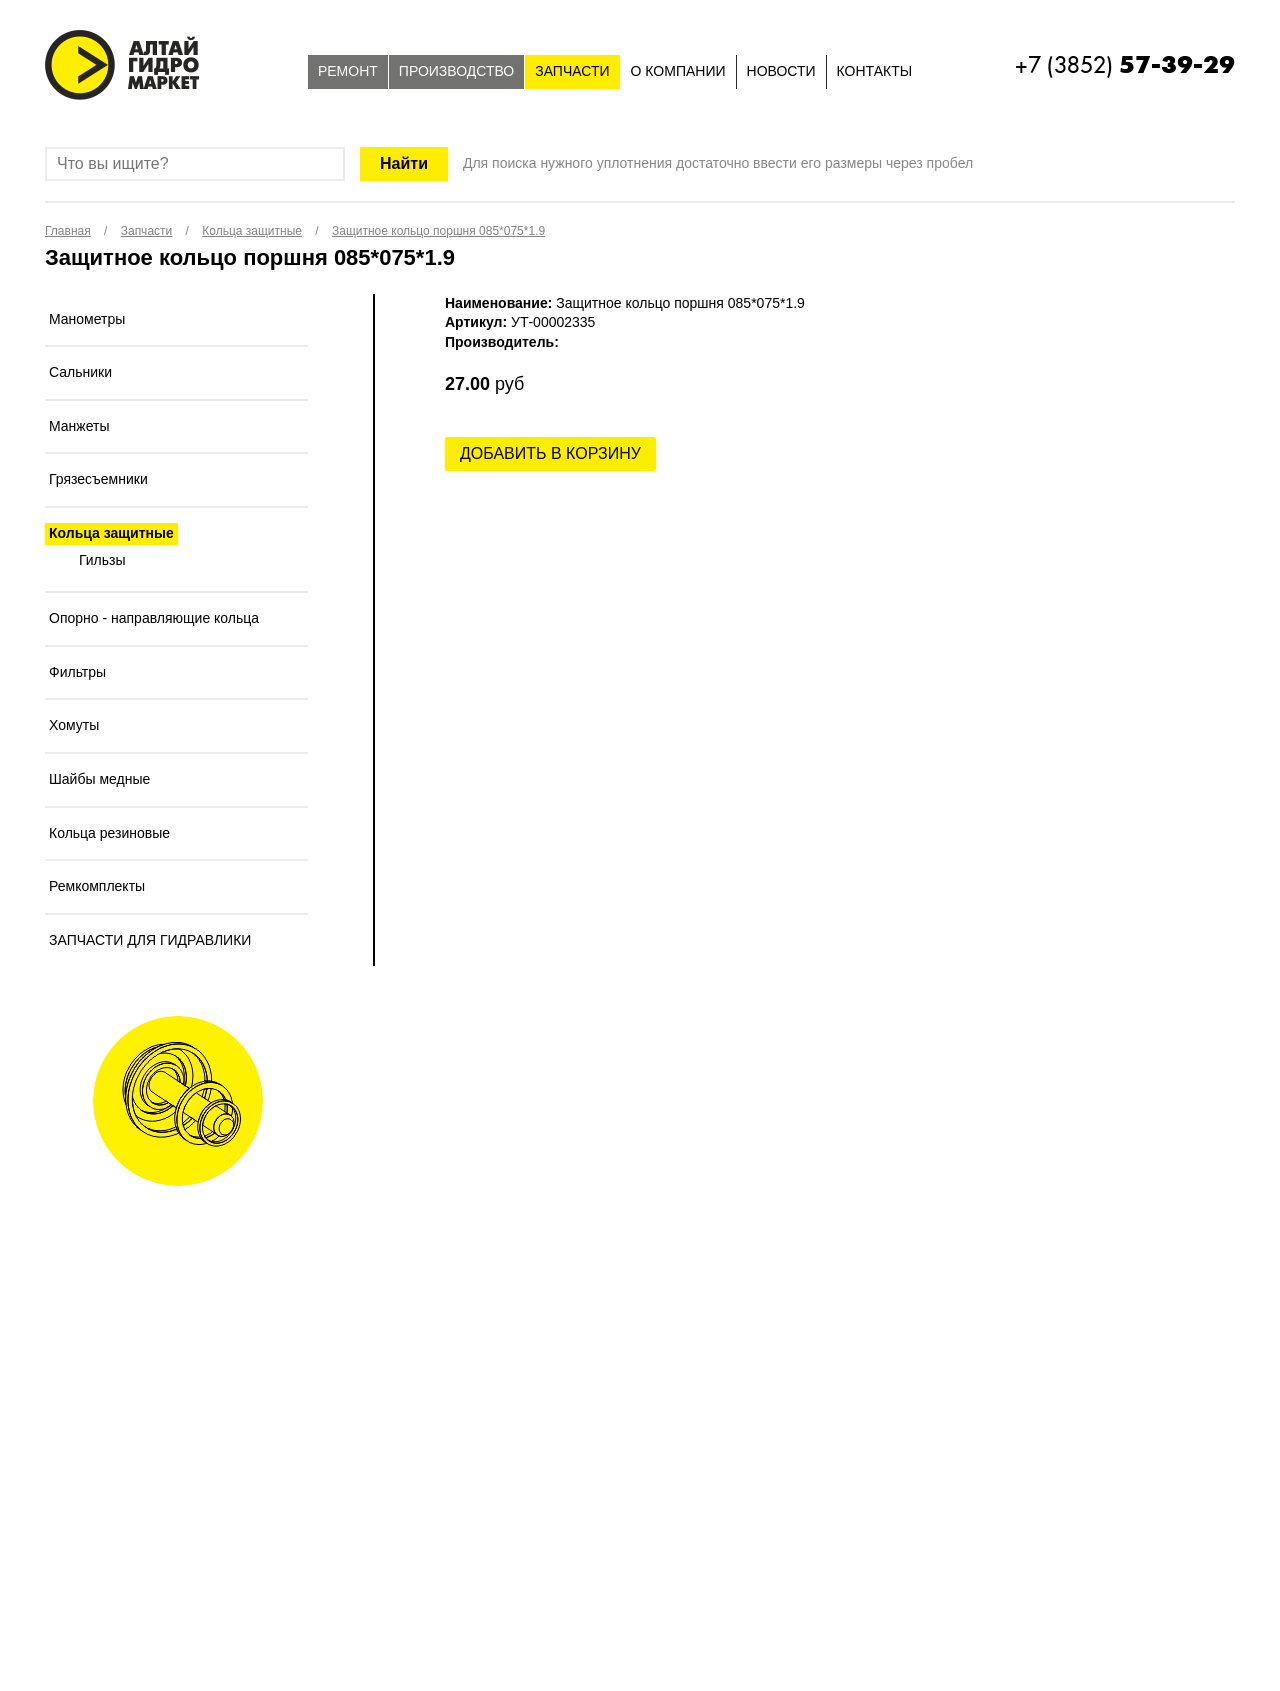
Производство (456, 71)
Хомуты (74, 725)
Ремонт (348, 71)
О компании (678, 71)
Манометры (87, 319)
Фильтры (77, 672)
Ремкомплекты (97, 886)
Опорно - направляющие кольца (154, 618)
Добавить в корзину (550, 453)
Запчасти (572, 71)
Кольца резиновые (109, 833)
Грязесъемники (98, 479)
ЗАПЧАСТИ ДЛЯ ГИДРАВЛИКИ (150, 940)
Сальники (80, 372)
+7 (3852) (1125, 65)
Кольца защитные (111, 533)
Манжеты (79, 426)
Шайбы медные (99, 779)
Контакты (875, 71)
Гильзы (102, 560)
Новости (781, 71)
